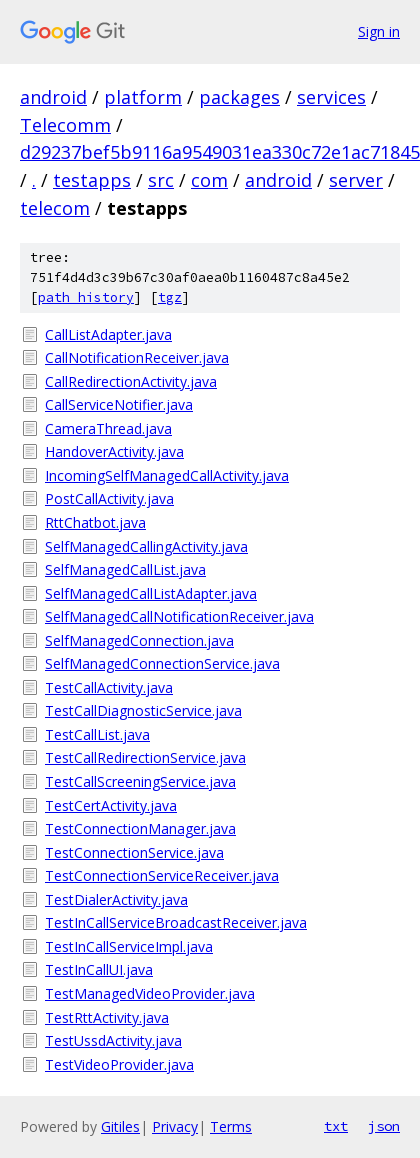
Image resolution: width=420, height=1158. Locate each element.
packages (239, 97)
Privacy (175, 1126)
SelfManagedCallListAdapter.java (151, 593)
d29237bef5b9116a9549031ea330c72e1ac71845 (220, 152)
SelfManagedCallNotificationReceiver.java (179, 616)
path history (86, 297)
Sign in (379, 31)
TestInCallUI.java (99, 969)
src (161, 180)
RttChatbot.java (95, 522)
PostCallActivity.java (109, 498)
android (53, 97)
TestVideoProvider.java (119, 1064)
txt (336, 1126)
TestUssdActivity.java (113, 1040)
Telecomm (65, 125)
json (384, 1126)
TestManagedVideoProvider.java (150, 993)
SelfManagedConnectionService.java (162, 663)
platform (143, 97)
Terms (231, 1126)
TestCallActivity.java (109, 687)
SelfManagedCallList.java (125, 569)
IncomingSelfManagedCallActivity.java (167, 475)
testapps (92, 180)
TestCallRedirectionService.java (145, 757)
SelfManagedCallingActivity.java (146, 546)
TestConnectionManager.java (140, 828)
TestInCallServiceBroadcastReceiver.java (176, 922)
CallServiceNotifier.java (119, 404)
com (209, 180)
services (331, 97)
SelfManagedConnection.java (139, 640)
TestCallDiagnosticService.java (143, 710)
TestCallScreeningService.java (140, 781)
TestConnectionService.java (134, 852)
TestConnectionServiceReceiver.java (162, 875)
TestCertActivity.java (111, 805)
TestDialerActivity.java (116, 899)
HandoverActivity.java (114, 451)
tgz (170, 297)
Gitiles (120, 1126)
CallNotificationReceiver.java (137, 357)
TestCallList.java (97, 734)
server (356, 180)
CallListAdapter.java (108, 334)
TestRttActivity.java (107, 1017)
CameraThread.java (108, 428)
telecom (55, 208)
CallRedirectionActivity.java (131, 381)
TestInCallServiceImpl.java (129, 946)
